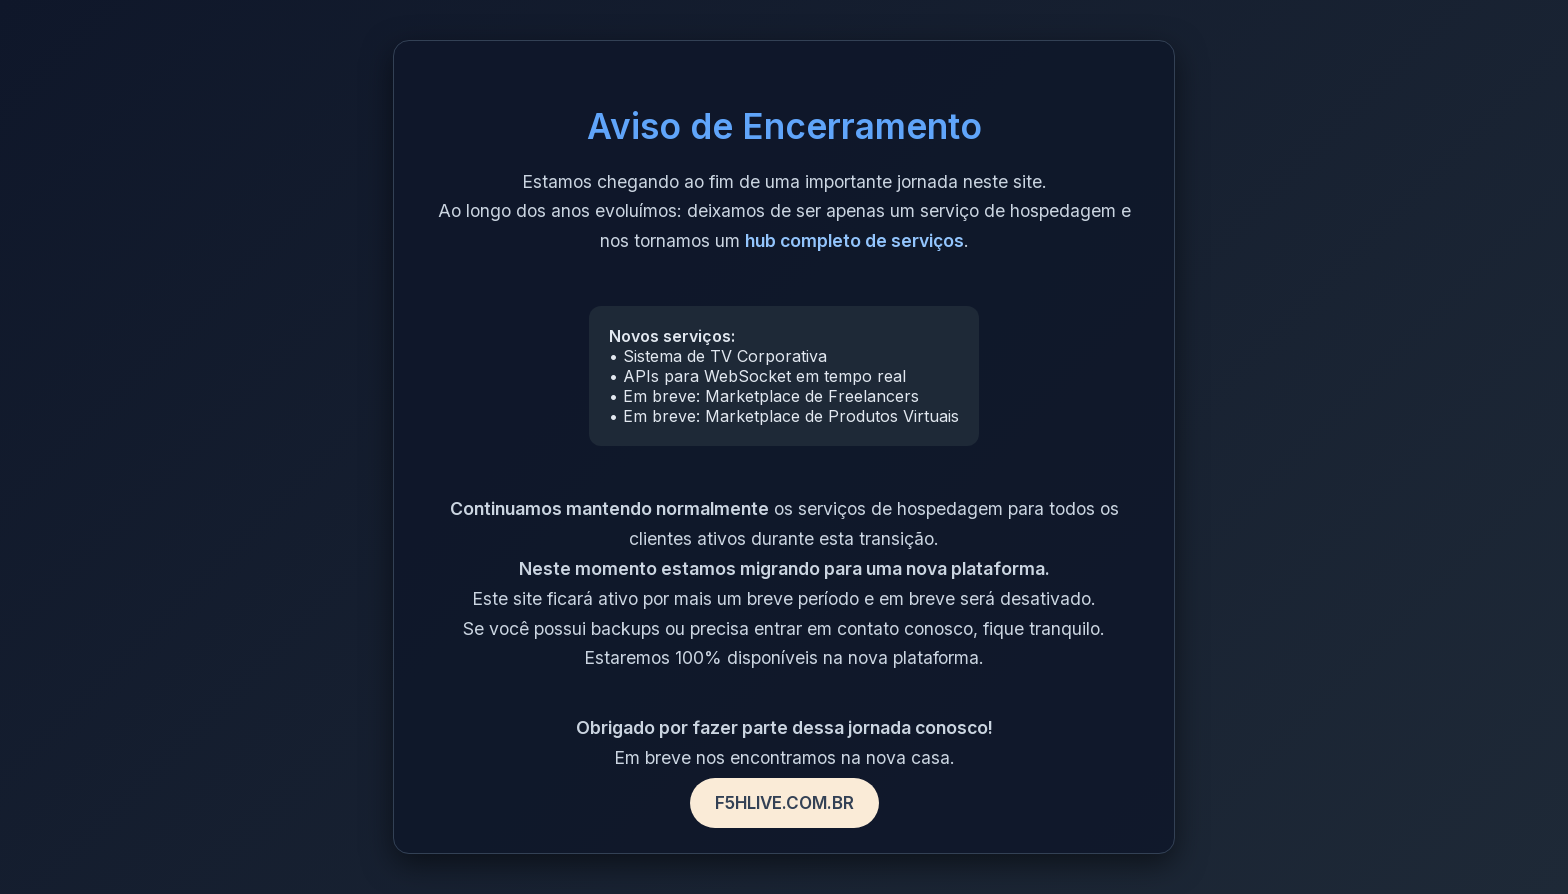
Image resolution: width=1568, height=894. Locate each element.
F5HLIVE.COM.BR (784, 803)
